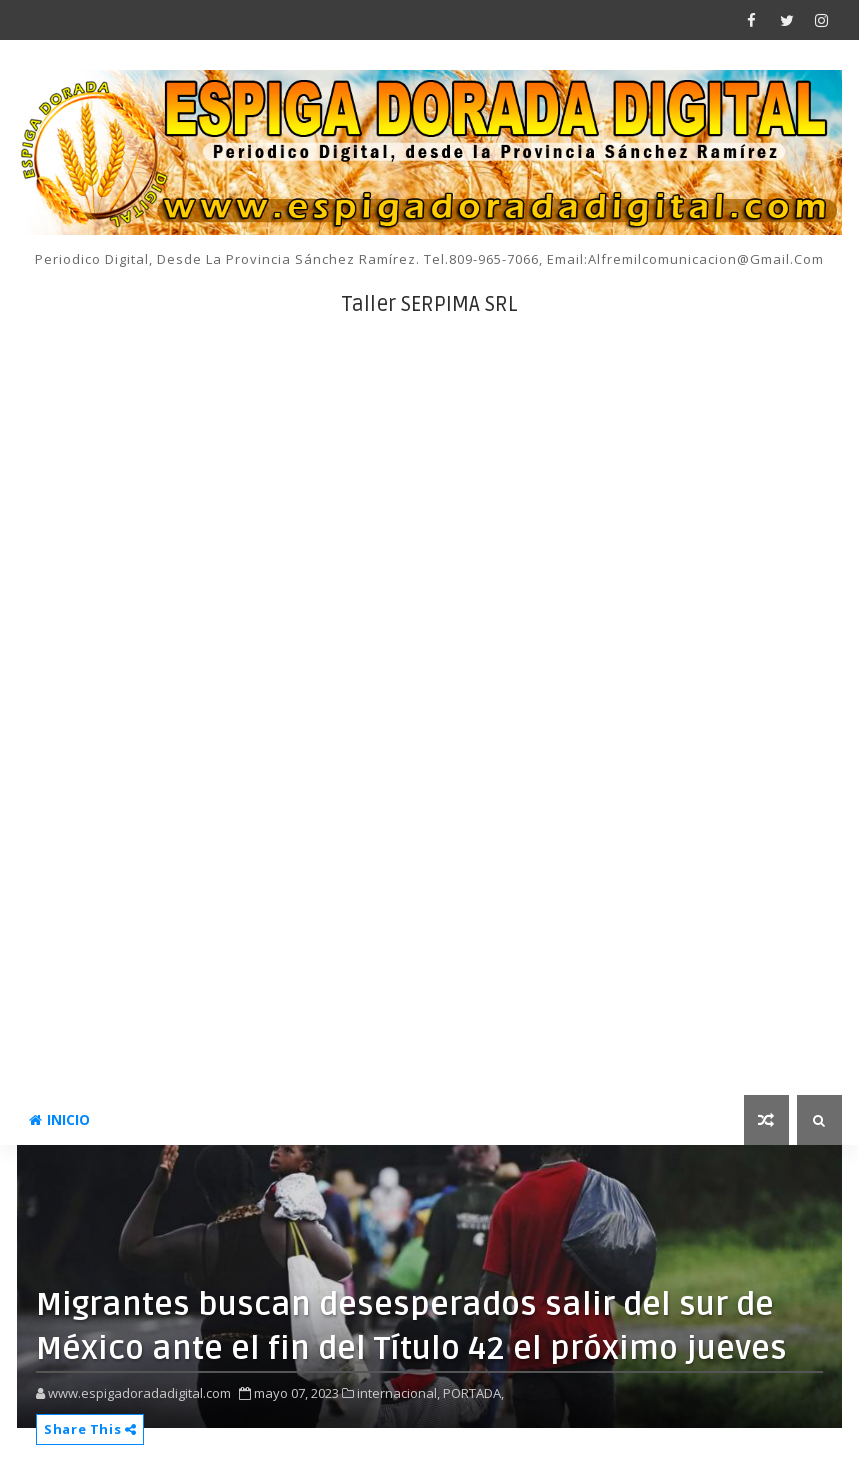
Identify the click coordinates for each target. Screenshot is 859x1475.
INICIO (59, 1119)
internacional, (398, 1393)
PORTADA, (473, 1393)
